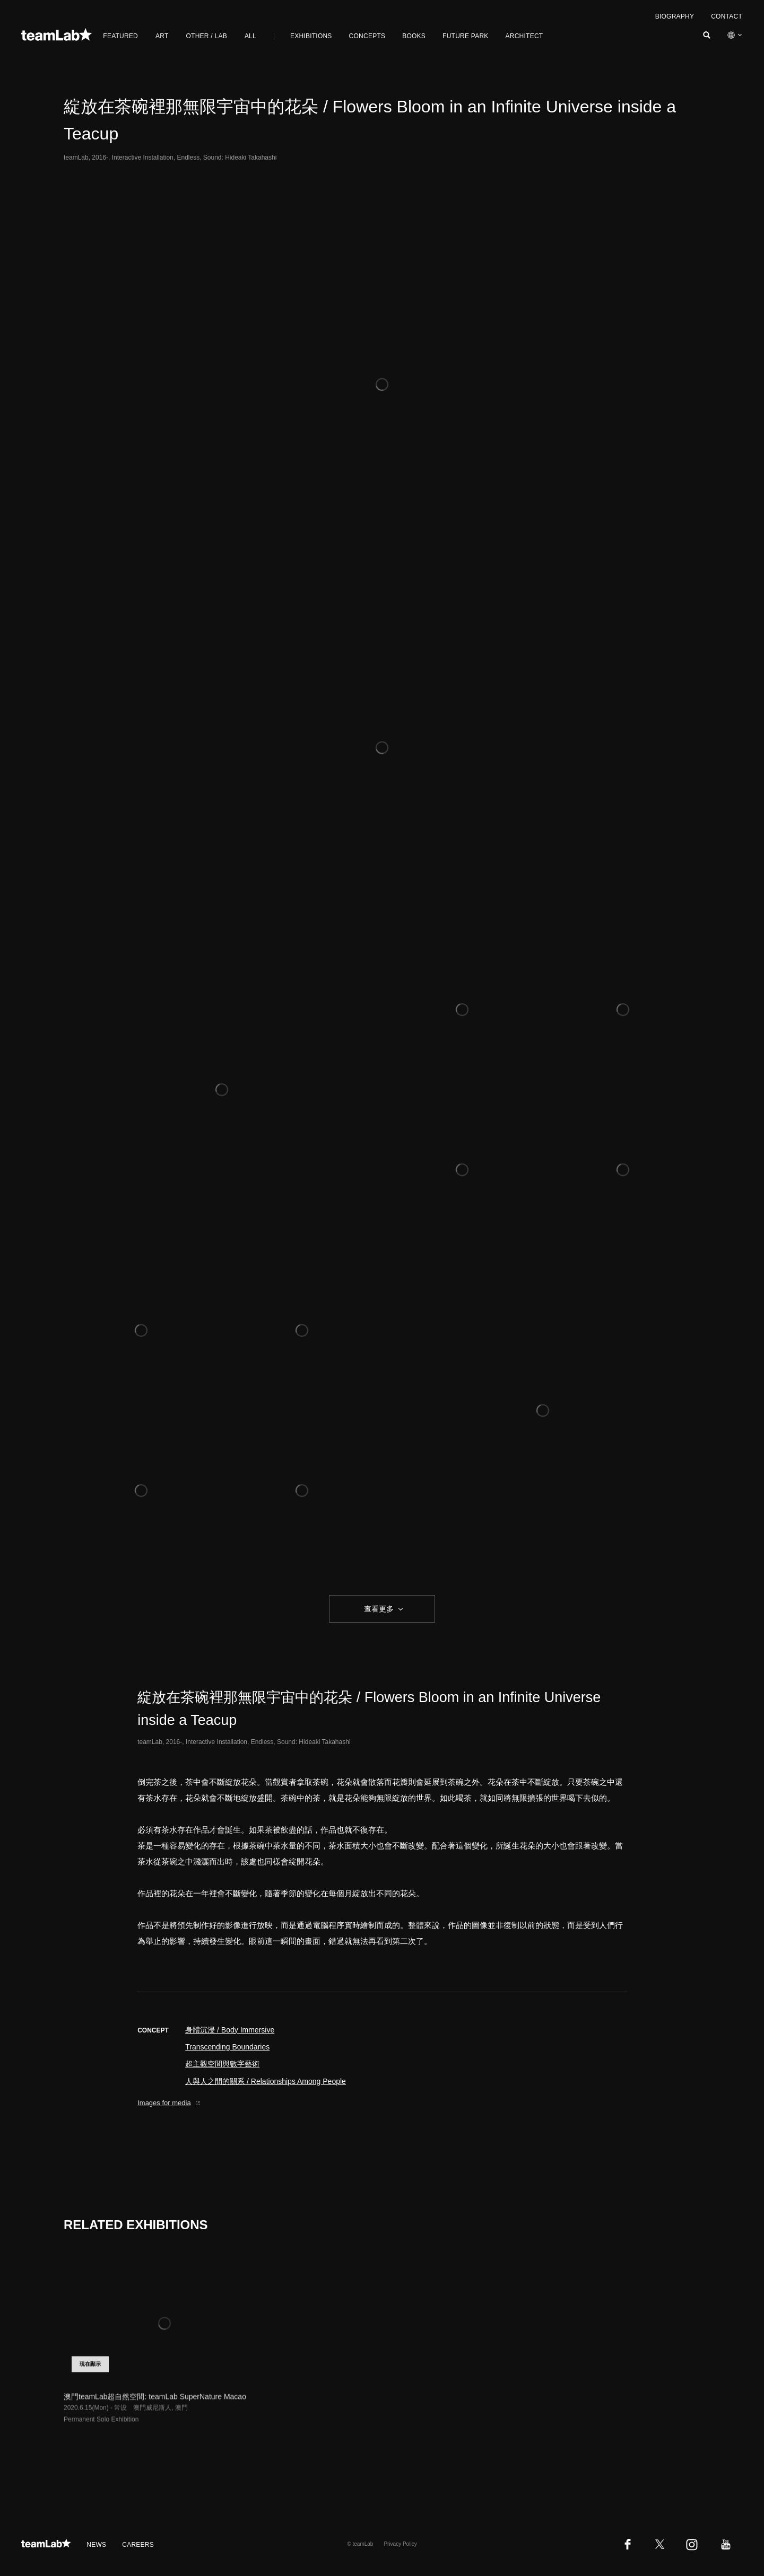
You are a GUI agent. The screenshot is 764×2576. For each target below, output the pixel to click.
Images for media (169, 2103)
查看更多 (378, 1609)
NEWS (96, 2544)
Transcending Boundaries (227, 2047)
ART (162, 36)
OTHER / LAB (206, 36)
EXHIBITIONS (311, 36)
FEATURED (120, 36)
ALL (250, 36)
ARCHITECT (524, 36)
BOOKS (414, 36)
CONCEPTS (367, 36)
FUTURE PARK (465, 36)
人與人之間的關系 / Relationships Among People (265, 2081)
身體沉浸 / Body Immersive (229, 2030)
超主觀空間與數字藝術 (222, 2064)
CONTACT (726, 16)
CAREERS (138, 2544)
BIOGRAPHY (674, 16)
